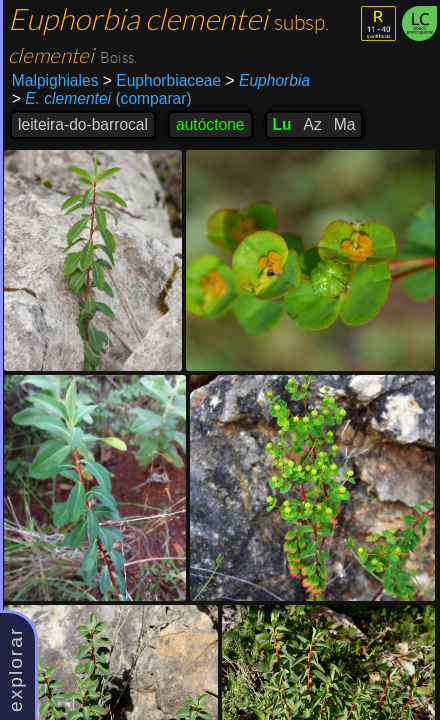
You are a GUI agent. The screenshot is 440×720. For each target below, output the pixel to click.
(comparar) (102, 99)
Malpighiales (55, 80)
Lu (282, 124)
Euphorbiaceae (162, 80)
